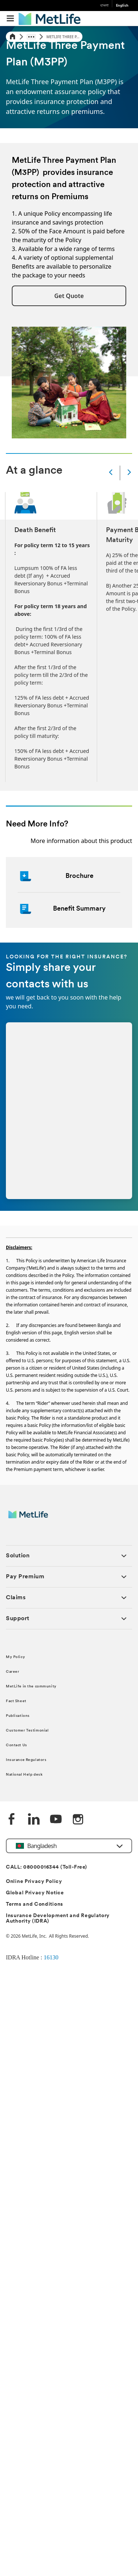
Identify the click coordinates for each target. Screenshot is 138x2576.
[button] (69, 296)
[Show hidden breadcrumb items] (31, 37)
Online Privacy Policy (34, 1881)
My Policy (15, 1657)
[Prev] (111, 473)
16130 (51, 1957)
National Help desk (24, 1775)
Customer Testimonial (27, 1731)
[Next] (129, 473)
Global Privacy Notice (35, 1893)
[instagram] (78, 1819)
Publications (18, 1716)
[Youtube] (56, 1819)
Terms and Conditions (34, 1904)
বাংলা (104, 6)
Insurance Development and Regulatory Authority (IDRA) (58, 1918)
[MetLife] (33, 1518)
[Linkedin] (34, 1819)
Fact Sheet (16, 1701)
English (122, 6)
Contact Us (16, 1745)
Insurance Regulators (26, 1760)
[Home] (12, 37)
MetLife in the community (31, 1687)
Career (12, 1672)
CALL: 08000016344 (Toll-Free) (46, 1867)
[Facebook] (12, 1819)
